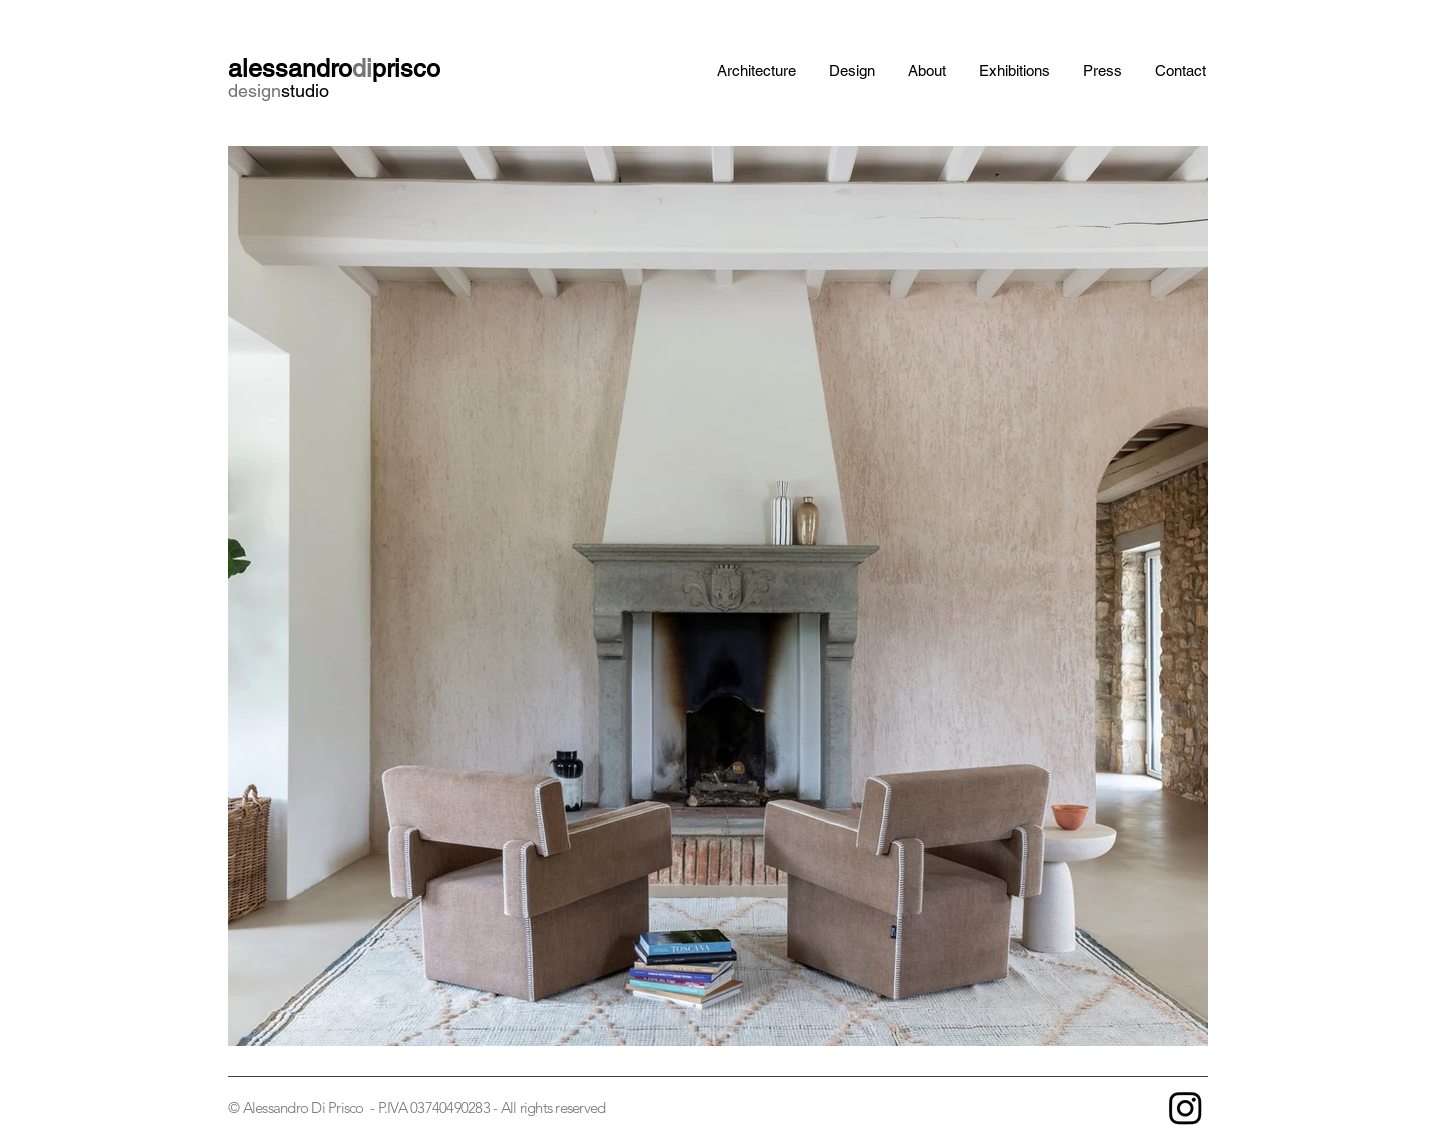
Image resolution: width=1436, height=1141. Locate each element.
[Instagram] (1185, 1107)
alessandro (290, 68)
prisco (406, 68)
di (362, 68)
